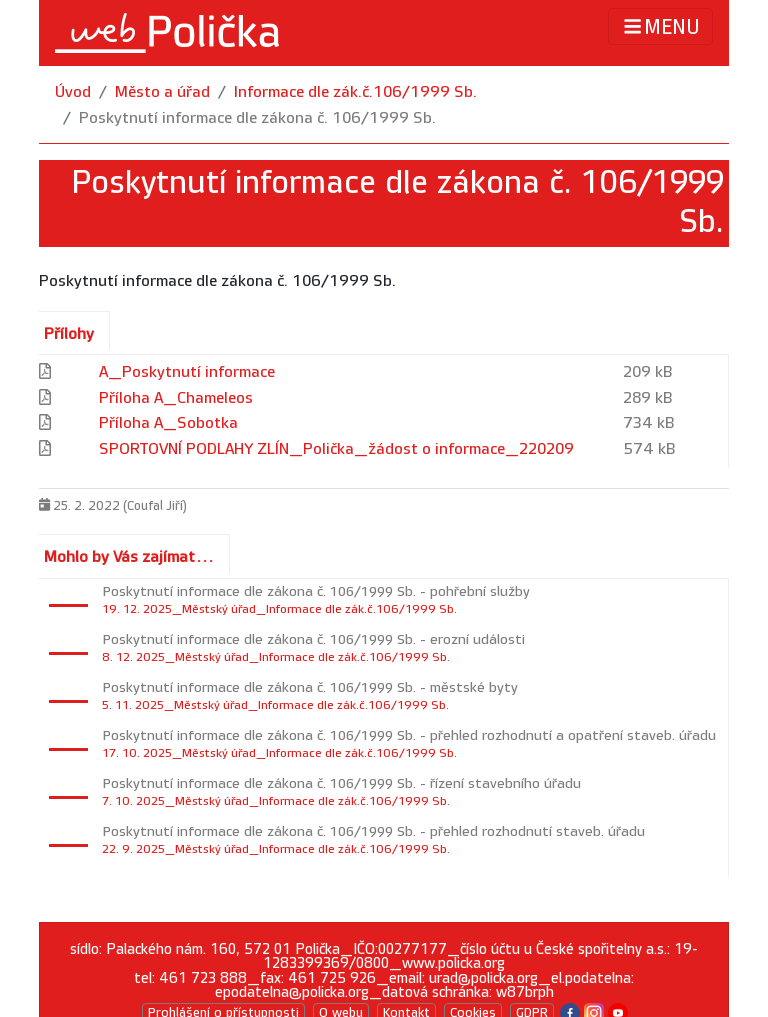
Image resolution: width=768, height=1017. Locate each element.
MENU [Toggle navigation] (660, 26)
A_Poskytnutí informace (187, 372)
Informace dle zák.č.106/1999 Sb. (355, 92)
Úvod (73, 92)
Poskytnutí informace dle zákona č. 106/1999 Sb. (257, 118)
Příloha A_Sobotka (168, 423)
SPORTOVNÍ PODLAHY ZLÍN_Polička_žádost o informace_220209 (336, 449)
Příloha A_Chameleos (176, 398)
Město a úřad (162, 92)
